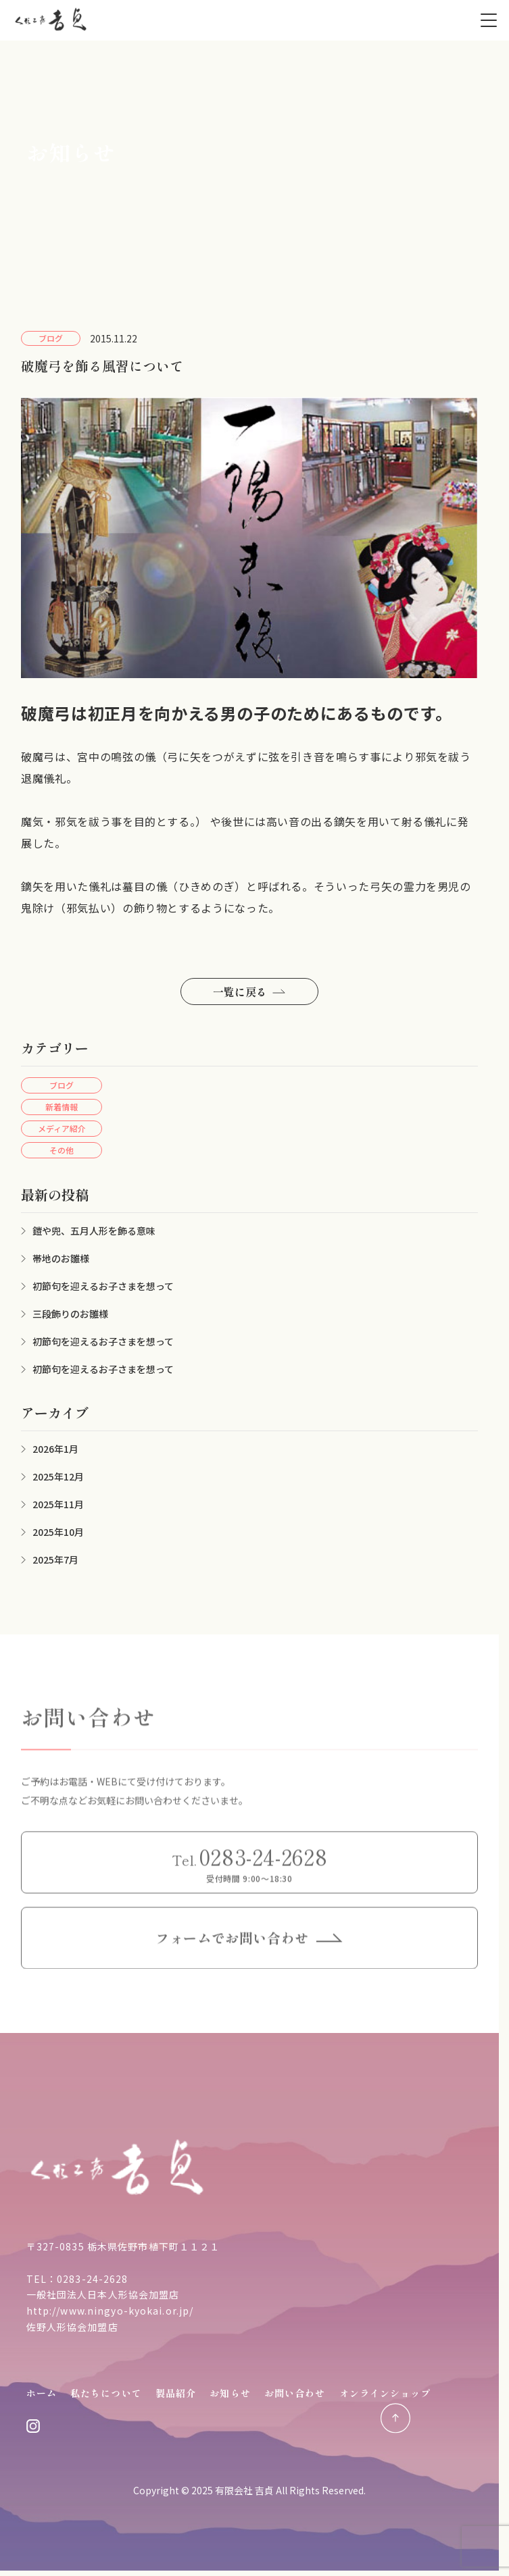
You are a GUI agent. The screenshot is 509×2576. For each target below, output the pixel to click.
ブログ (61, 1085)
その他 (61, 1150)
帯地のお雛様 (60, 1258)
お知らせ (230, 2393)
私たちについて (106, 2393)
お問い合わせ (295, 2393)
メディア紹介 (62, 1128)
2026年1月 (55, 1449)
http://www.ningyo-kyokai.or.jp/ (110, 2310)
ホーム (41, 2393)
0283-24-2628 (92, 2279)
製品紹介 (175, 2393)
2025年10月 (58, 1532)
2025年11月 (58, 1504)
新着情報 (61, 1106)
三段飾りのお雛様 (70, 1313)
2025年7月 (55, 1559)
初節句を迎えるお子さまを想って (103, 1286)
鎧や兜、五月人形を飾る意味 (93, 1230)
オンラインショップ (385, 2393)
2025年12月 (58, 1476)
